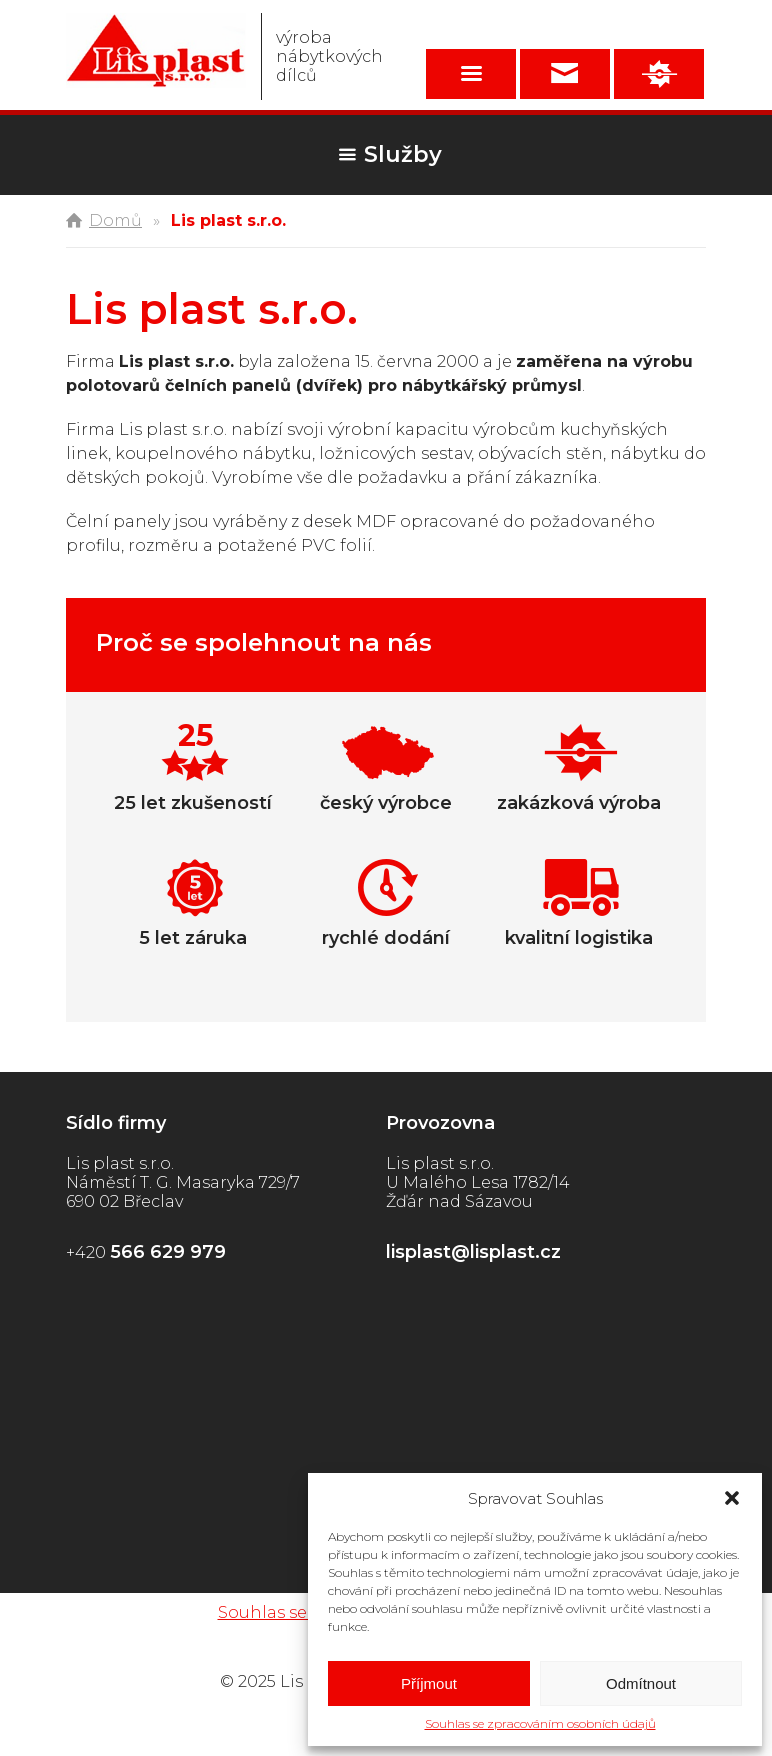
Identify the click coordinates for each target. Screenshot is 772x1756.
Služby (403, 154)
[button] (732, 1498)
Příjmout (429, 1683)
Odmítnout (641, 1683)
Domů (115, 220)
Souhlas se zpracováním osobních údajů (540, 1723)
